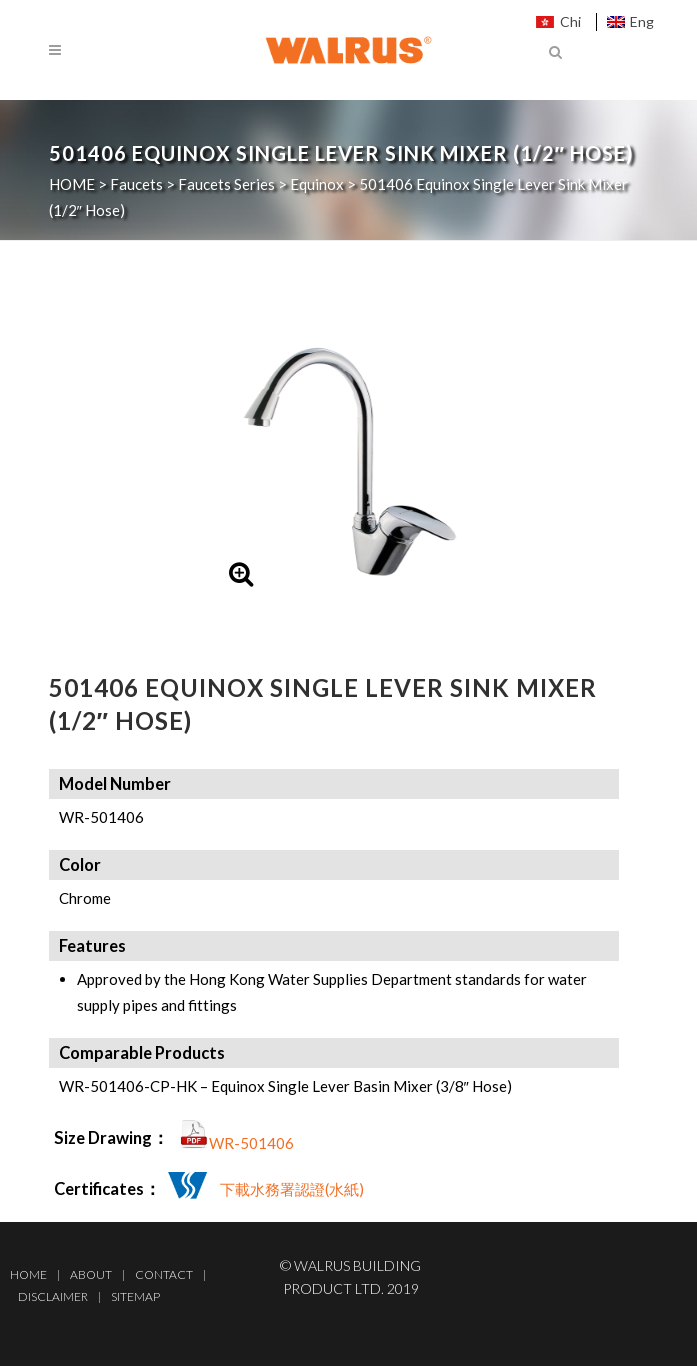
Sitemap (135, 1296)
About (91, 1274)
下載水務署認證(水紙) (292, 1189)
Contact (164, 1274)
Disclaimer (53, 1296)
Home (28, 1274)
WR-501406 (251, 1143)
